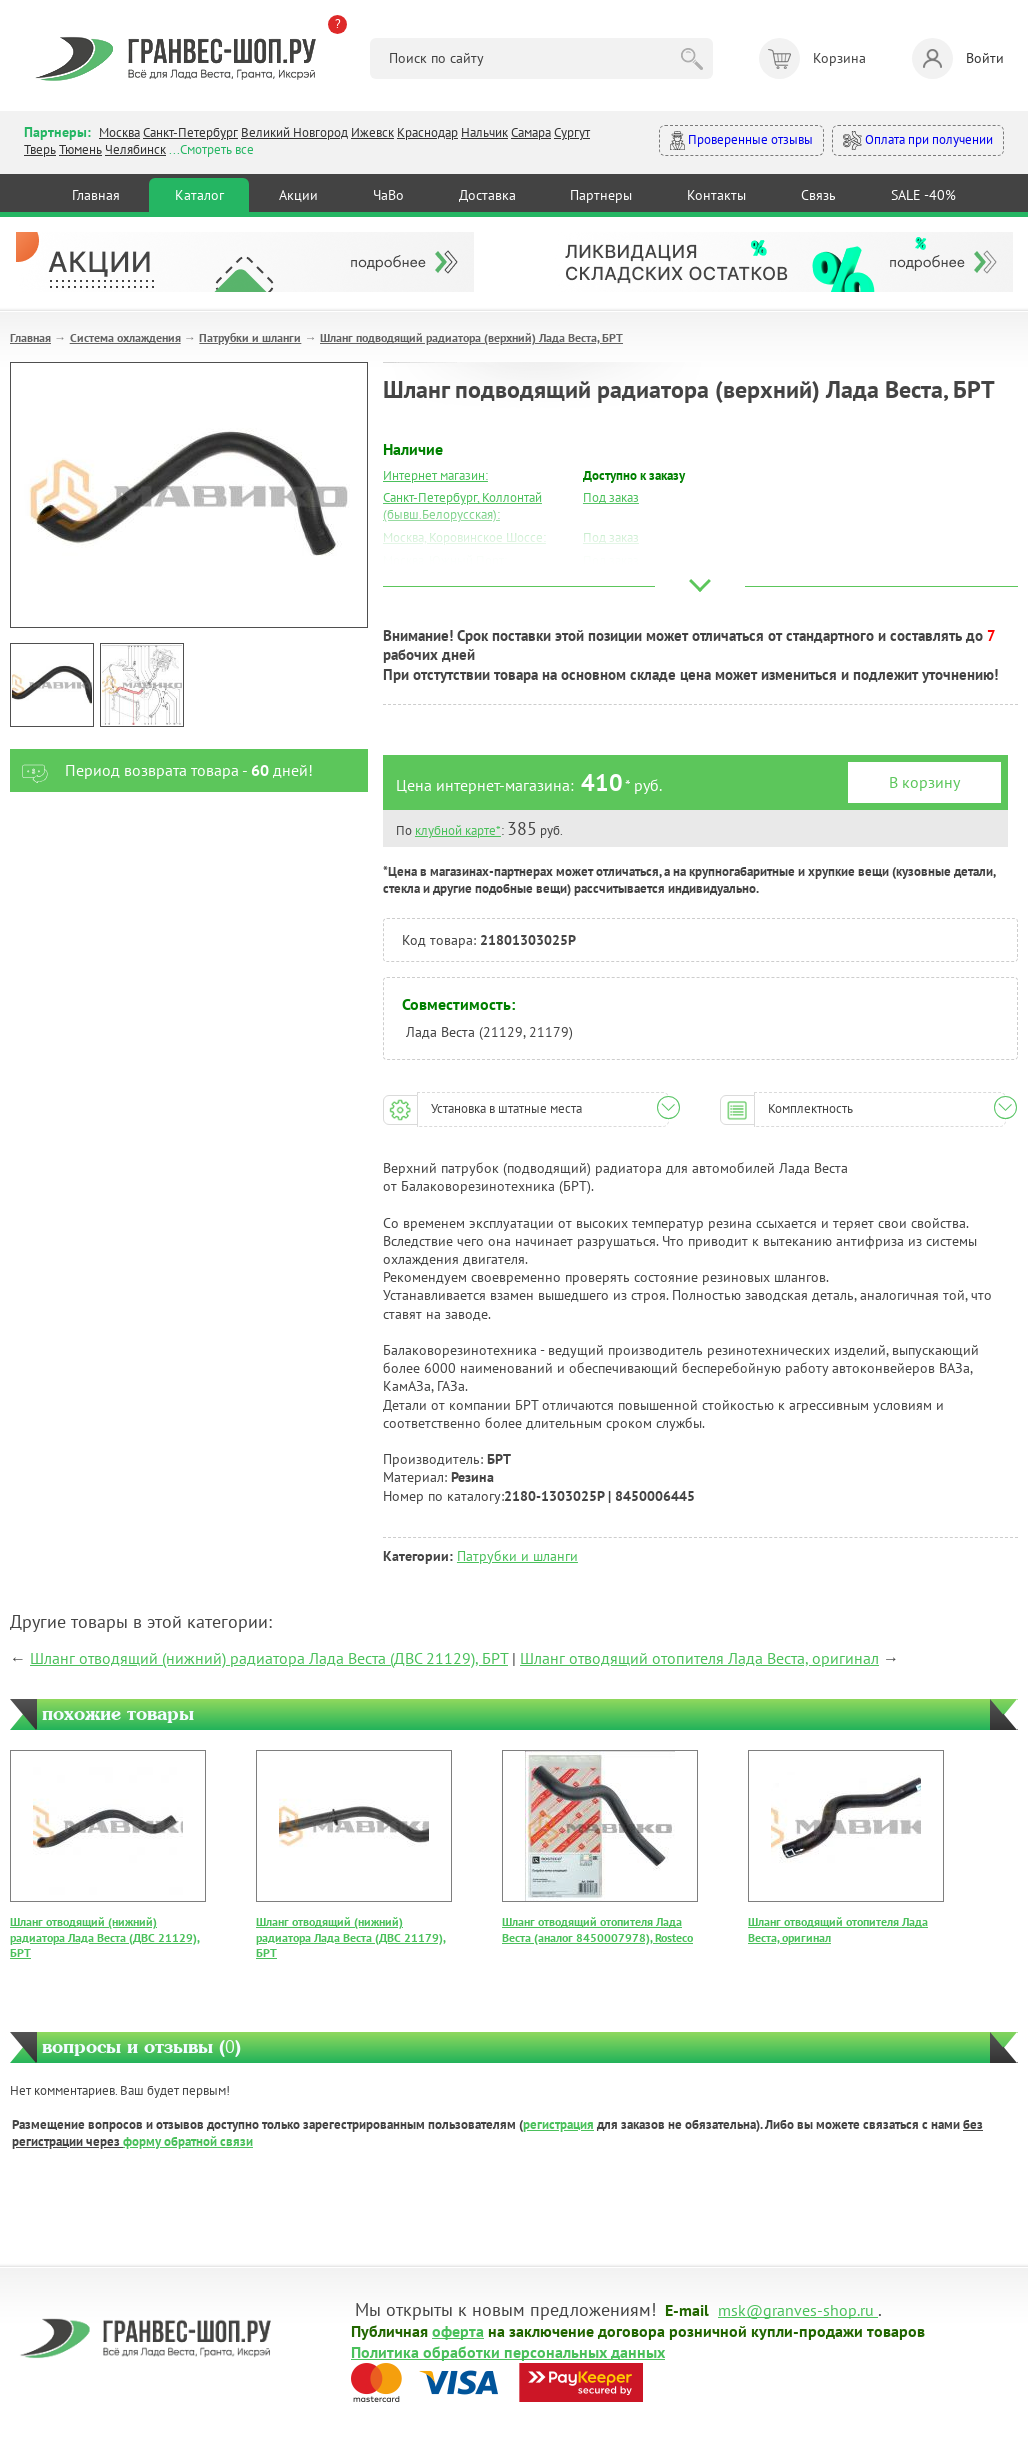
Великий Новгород (294, 132)
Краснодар (427, 132)
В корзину (924, 782)
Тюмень (80, 149)
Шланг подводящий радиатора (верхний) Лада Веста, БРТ (471, 337)
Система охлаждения (125, 337)
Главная (96, 195)
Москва (119, 132)
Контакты (716, 195)
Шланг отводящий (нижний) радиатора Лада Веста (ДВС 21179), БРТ (351, 1937)
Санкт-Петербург (190, 132)
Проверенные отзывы (741, 140)
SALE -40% (923, 195)
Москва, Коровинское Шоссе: (464, 537)
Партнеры (601, 195)
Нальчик (484, 132)
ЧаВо (388, 195)
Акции (298, 195)
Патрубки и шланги (250, 337)
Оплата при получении (918, 140)
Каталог (199, 195)
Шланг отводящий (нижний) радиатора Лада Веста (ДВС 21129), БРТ (269, 1658)
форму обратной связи (188, 2141)
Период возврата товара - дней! (161, 770)
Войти (958, 58)
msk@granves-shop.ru (796, 2309)
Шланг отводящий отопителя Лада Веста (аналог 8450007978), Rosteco (597, 1929)
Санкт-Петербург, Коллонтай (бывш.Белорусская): (462, 506)
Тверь (40, 149)
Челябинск (135, 149)
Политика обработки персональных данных (508, 2351)
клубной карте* (458, 830)
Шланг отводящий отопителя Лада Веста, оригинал (699, 1658)
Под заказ (611, 497)
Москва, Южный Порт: (445, 560)
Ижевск (372, 132)
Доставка (487, 195)
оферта (458, 2330)
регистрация (558, 2124)
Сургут (572, 132)
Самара (531, 132)
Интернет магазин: (435, 475)
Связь (818, 195)
